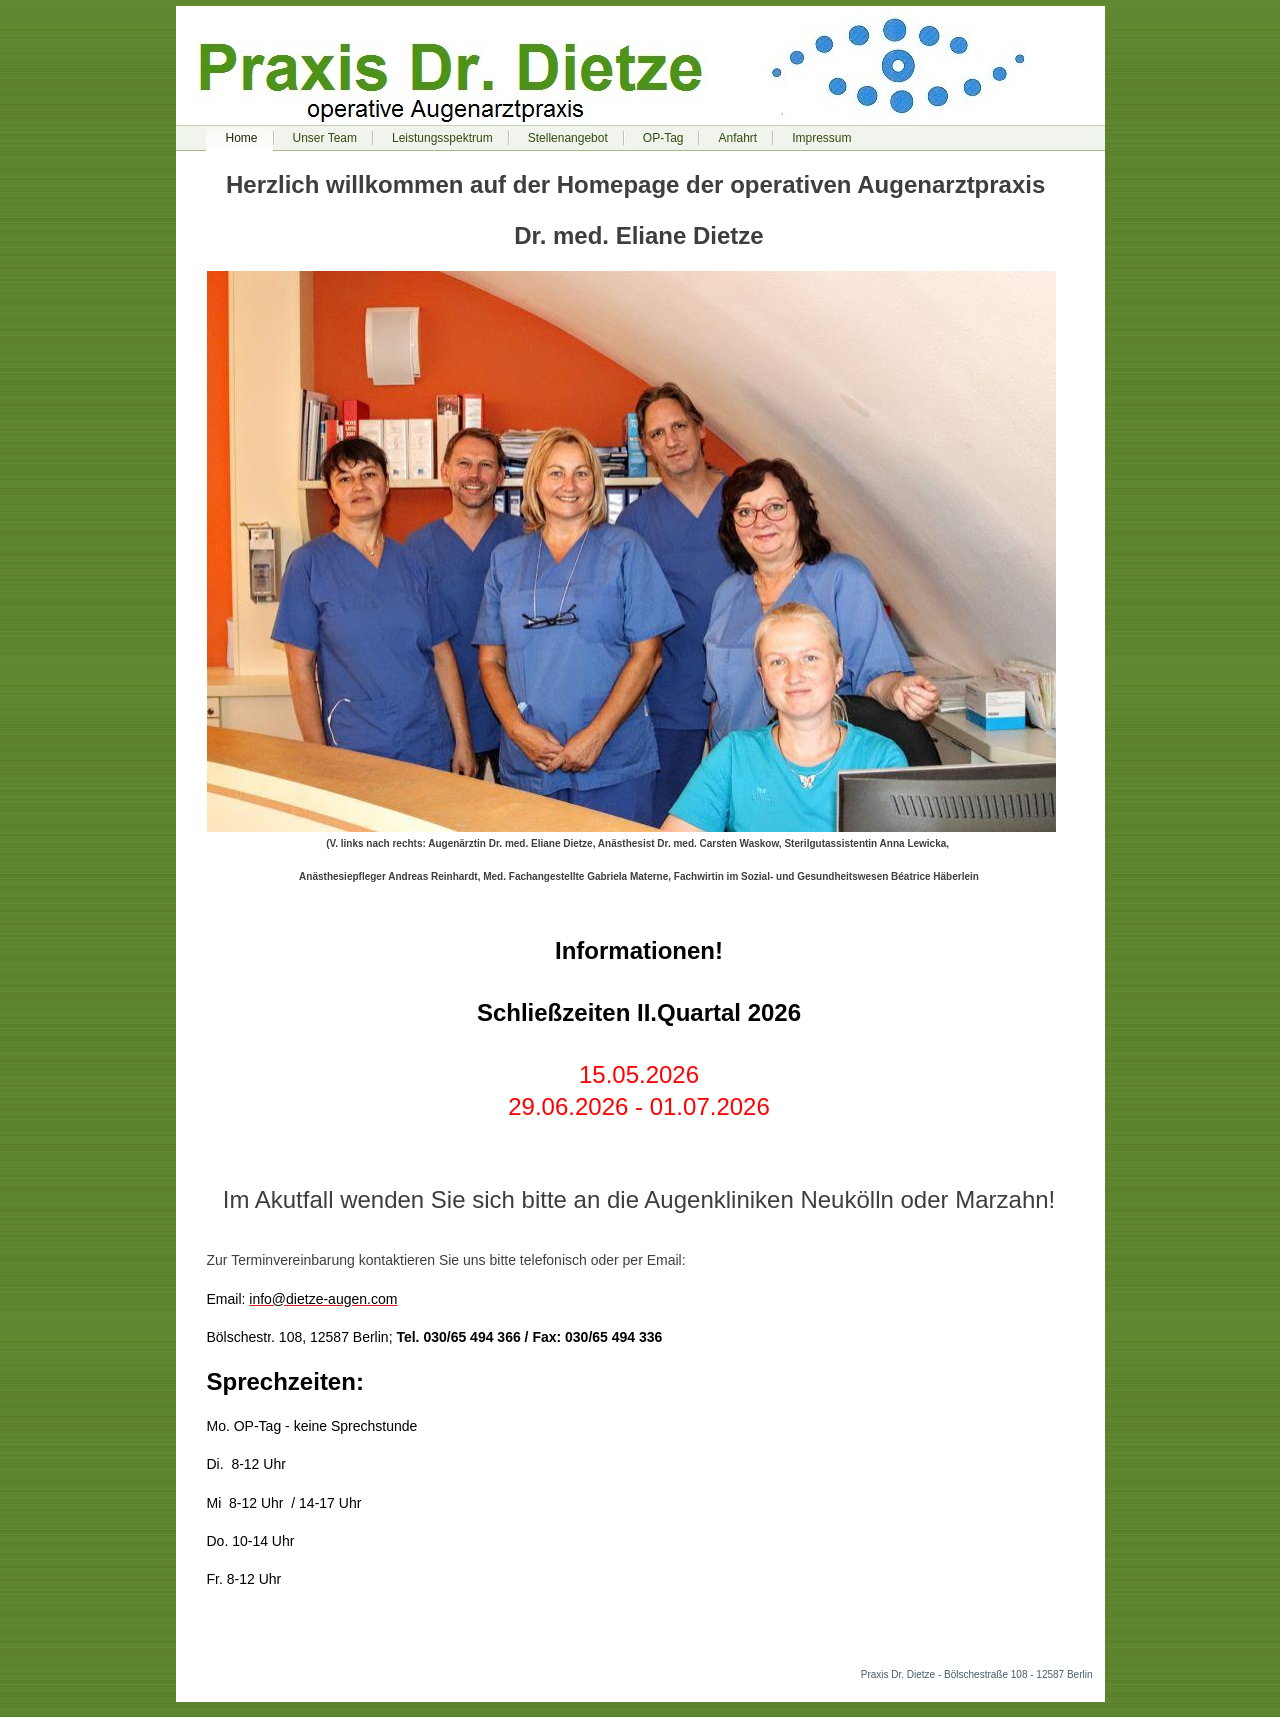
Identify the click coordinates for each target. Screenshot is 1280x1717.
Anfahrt (737, 138)
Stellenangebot (568, 138)
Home (242, 138)
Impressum (821, 138)
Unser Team (325, 138)
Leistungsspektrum (442, 138)
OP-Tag (663, 138)
